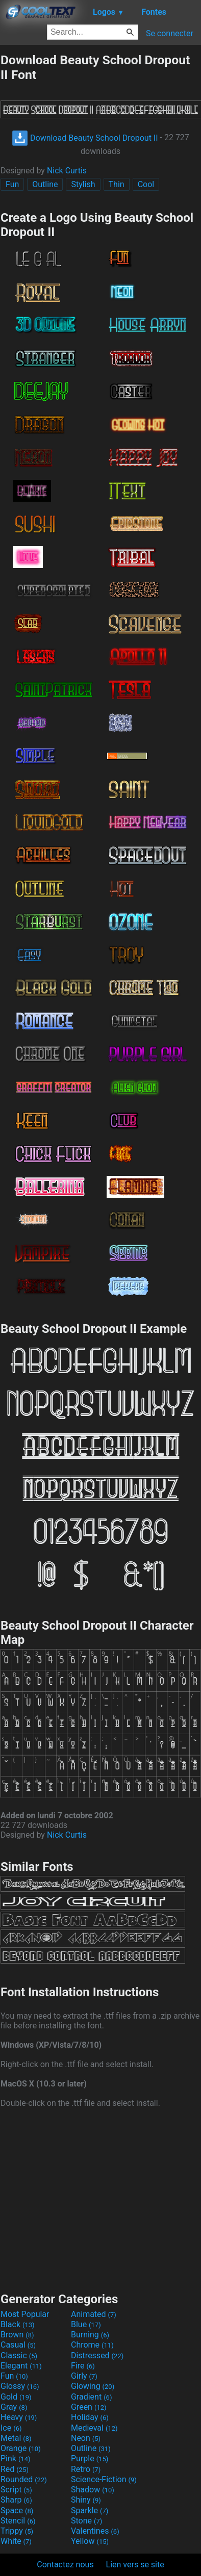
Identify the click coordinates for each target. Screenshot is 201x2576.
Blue (86, 2324)
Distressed (97, 2355)
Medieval (94, 2428)
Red (15, 2469)
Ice (11, 2428)
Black (18, 2324)
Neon (85, 2438)
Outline (45, 184)
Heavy (19, 2417)
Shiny (86, 2500)
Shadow (92, 2489)
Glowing (92, 2386)
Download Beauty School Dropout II (85, 138)
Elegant (21, 2366)
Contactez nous (65, 2564)
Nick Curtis (67, 170)
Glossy (20, 2386)
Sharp (16, 2500)
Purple (89, 2458)
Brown (17, 2334)
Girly (84, 2376)
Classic (19, 2355)
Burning (90, 2334)
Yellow (90, 2541)
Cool (146, 184)
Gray (14, 2407)
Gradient (91, 2397)
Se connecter (169, 33)
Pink (16, 2458)
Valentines (95, 2531)
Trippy (17, 2531)
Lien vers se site (135, 2564)
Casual (18, 2345)
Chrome (92, 2345)
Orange (21, 2448)
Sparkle (89, 2510)
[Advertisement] (100, 2198)
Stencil (18, 2521)
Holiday (90, 2417)
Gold (16, 2397)
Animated (93, 2314)
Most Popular (25, 2314)
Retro (85, 2469)
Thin (116, 184)
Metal (16, 2438)
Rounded (24, 2479)
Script (16, 2489)
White (16, 2541)
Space (17, 2510)
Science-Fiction (104, 2479)
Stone (86, 2521)
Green (89, 2407)
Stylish (83, 184)
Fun (12, 184)
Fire (83, 2366)
